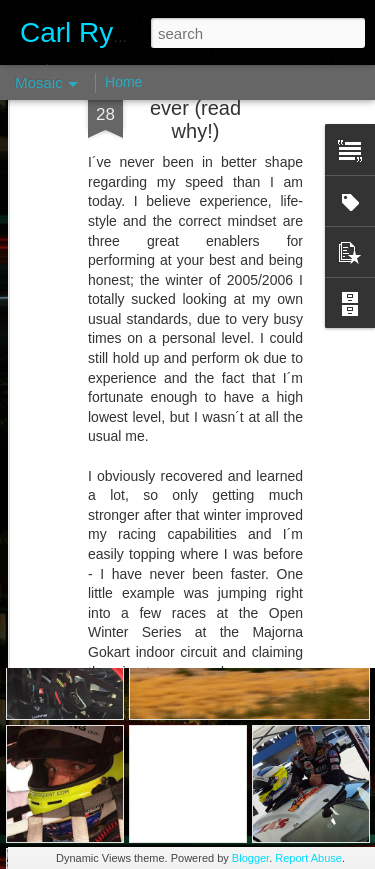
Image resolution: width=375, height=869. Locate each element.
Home (123, 82)
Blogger (250, 858)
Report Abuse (308, 858)
